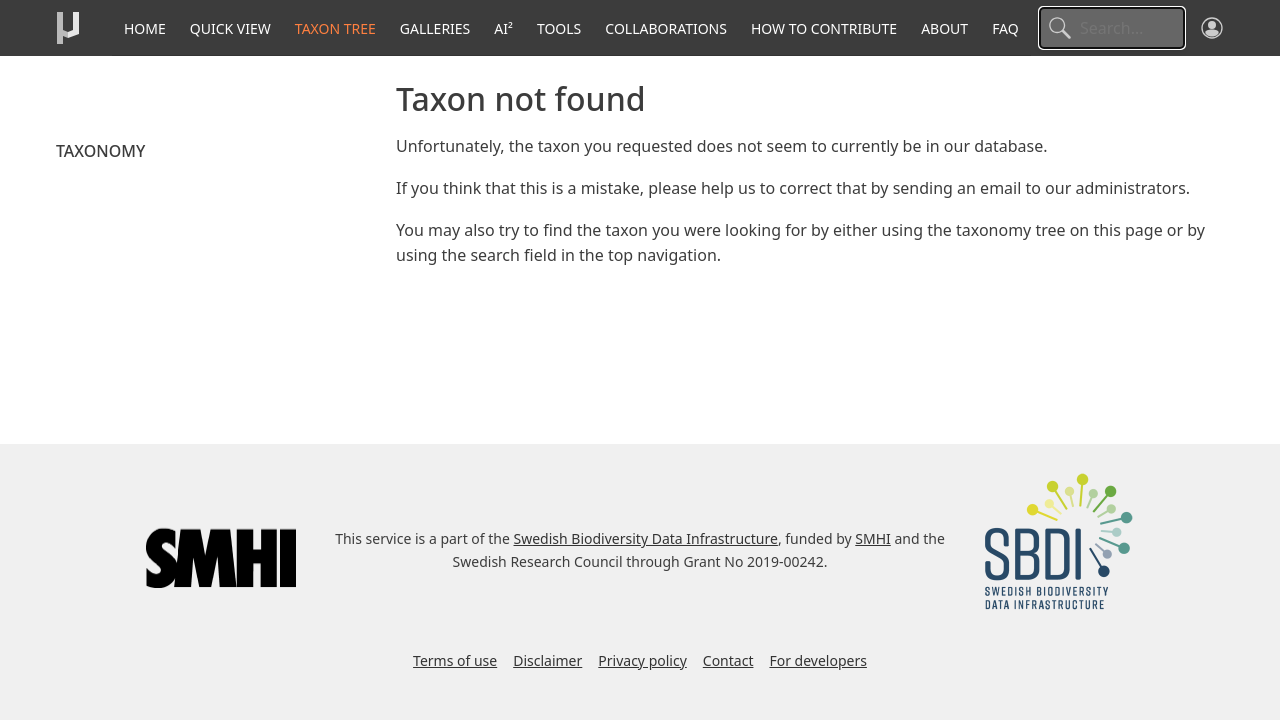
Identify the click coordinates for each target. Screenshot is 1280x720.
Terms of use (455, 660)
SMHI (873, 538)
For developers (817, 660)
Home (145, 28)
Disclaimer (547, 660)
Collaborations (666, 28)
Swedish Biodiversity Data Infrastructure (646, 538)
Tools (559, 28)
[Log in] (1212, 28)
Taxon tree (335, 28)
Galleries (435, 28)
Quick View (230, 28)
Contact (728, 660)
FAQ (1005, 28)
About (944, 28)
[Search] (1112, 28)
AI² (503, 28)
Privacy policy (642, 660)
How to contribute (824, 28)
